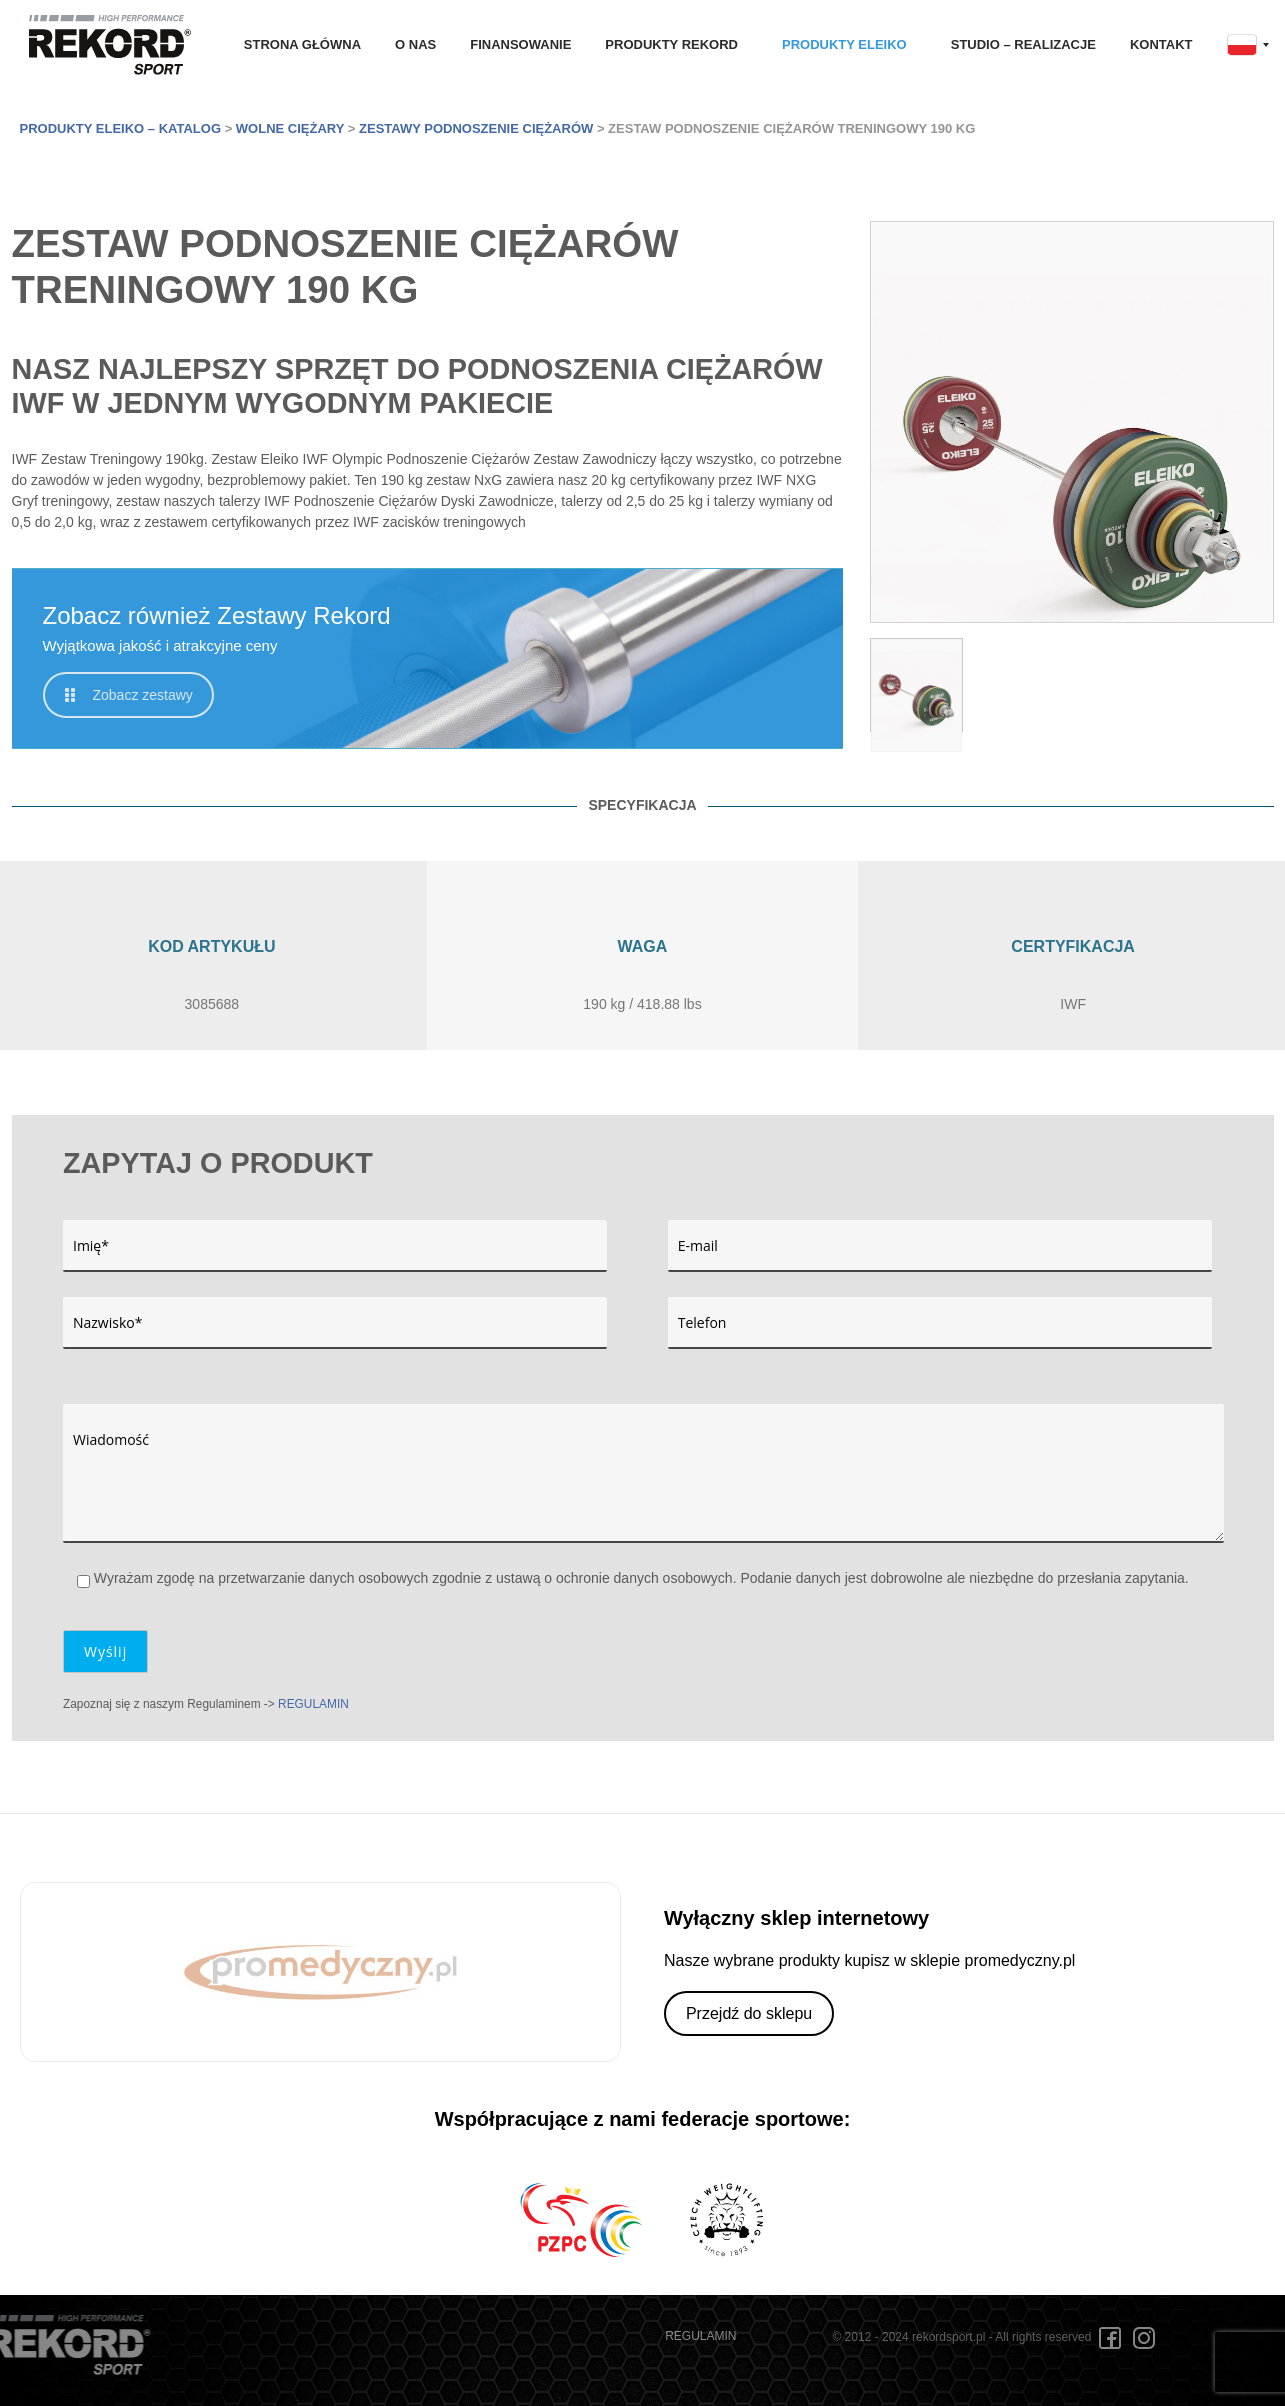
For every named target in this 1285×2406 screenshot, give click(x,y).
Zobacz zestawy (129, 695)
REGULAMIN (313, 1704)
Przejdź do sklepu (749, 2013)
